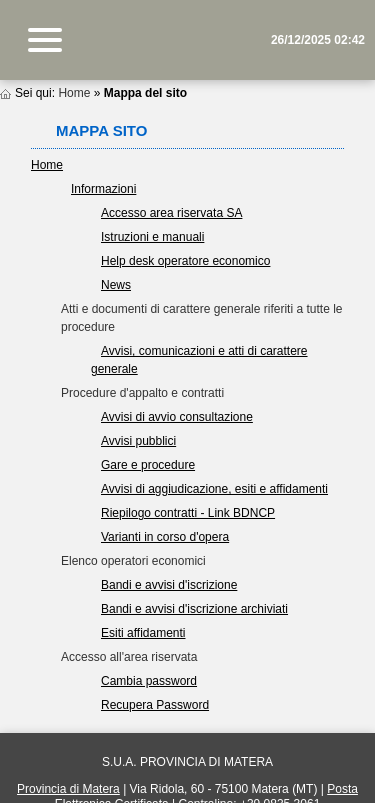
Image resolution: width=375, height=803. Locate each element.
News (116, 285)
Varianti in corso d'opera (165, 537)
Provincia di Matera (68, 789)
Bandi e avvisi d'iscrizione (169, 585)
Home (74, 93)
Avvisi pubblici (138, 441)
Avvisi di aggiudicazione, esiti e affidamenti (214, 489)
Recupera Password (155, 705)
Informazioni (103, 189)
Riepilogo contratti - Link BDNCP (188, 513)
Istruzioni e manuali (152, 237)
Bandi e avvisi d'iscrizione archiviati (194, 609)
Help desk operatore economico (185, 261)
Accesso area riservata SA (171, 213)
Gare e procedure (148, 465)
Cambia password (149, 681)
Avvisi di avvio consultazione (177, 417)
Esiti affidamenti (143, 633)
